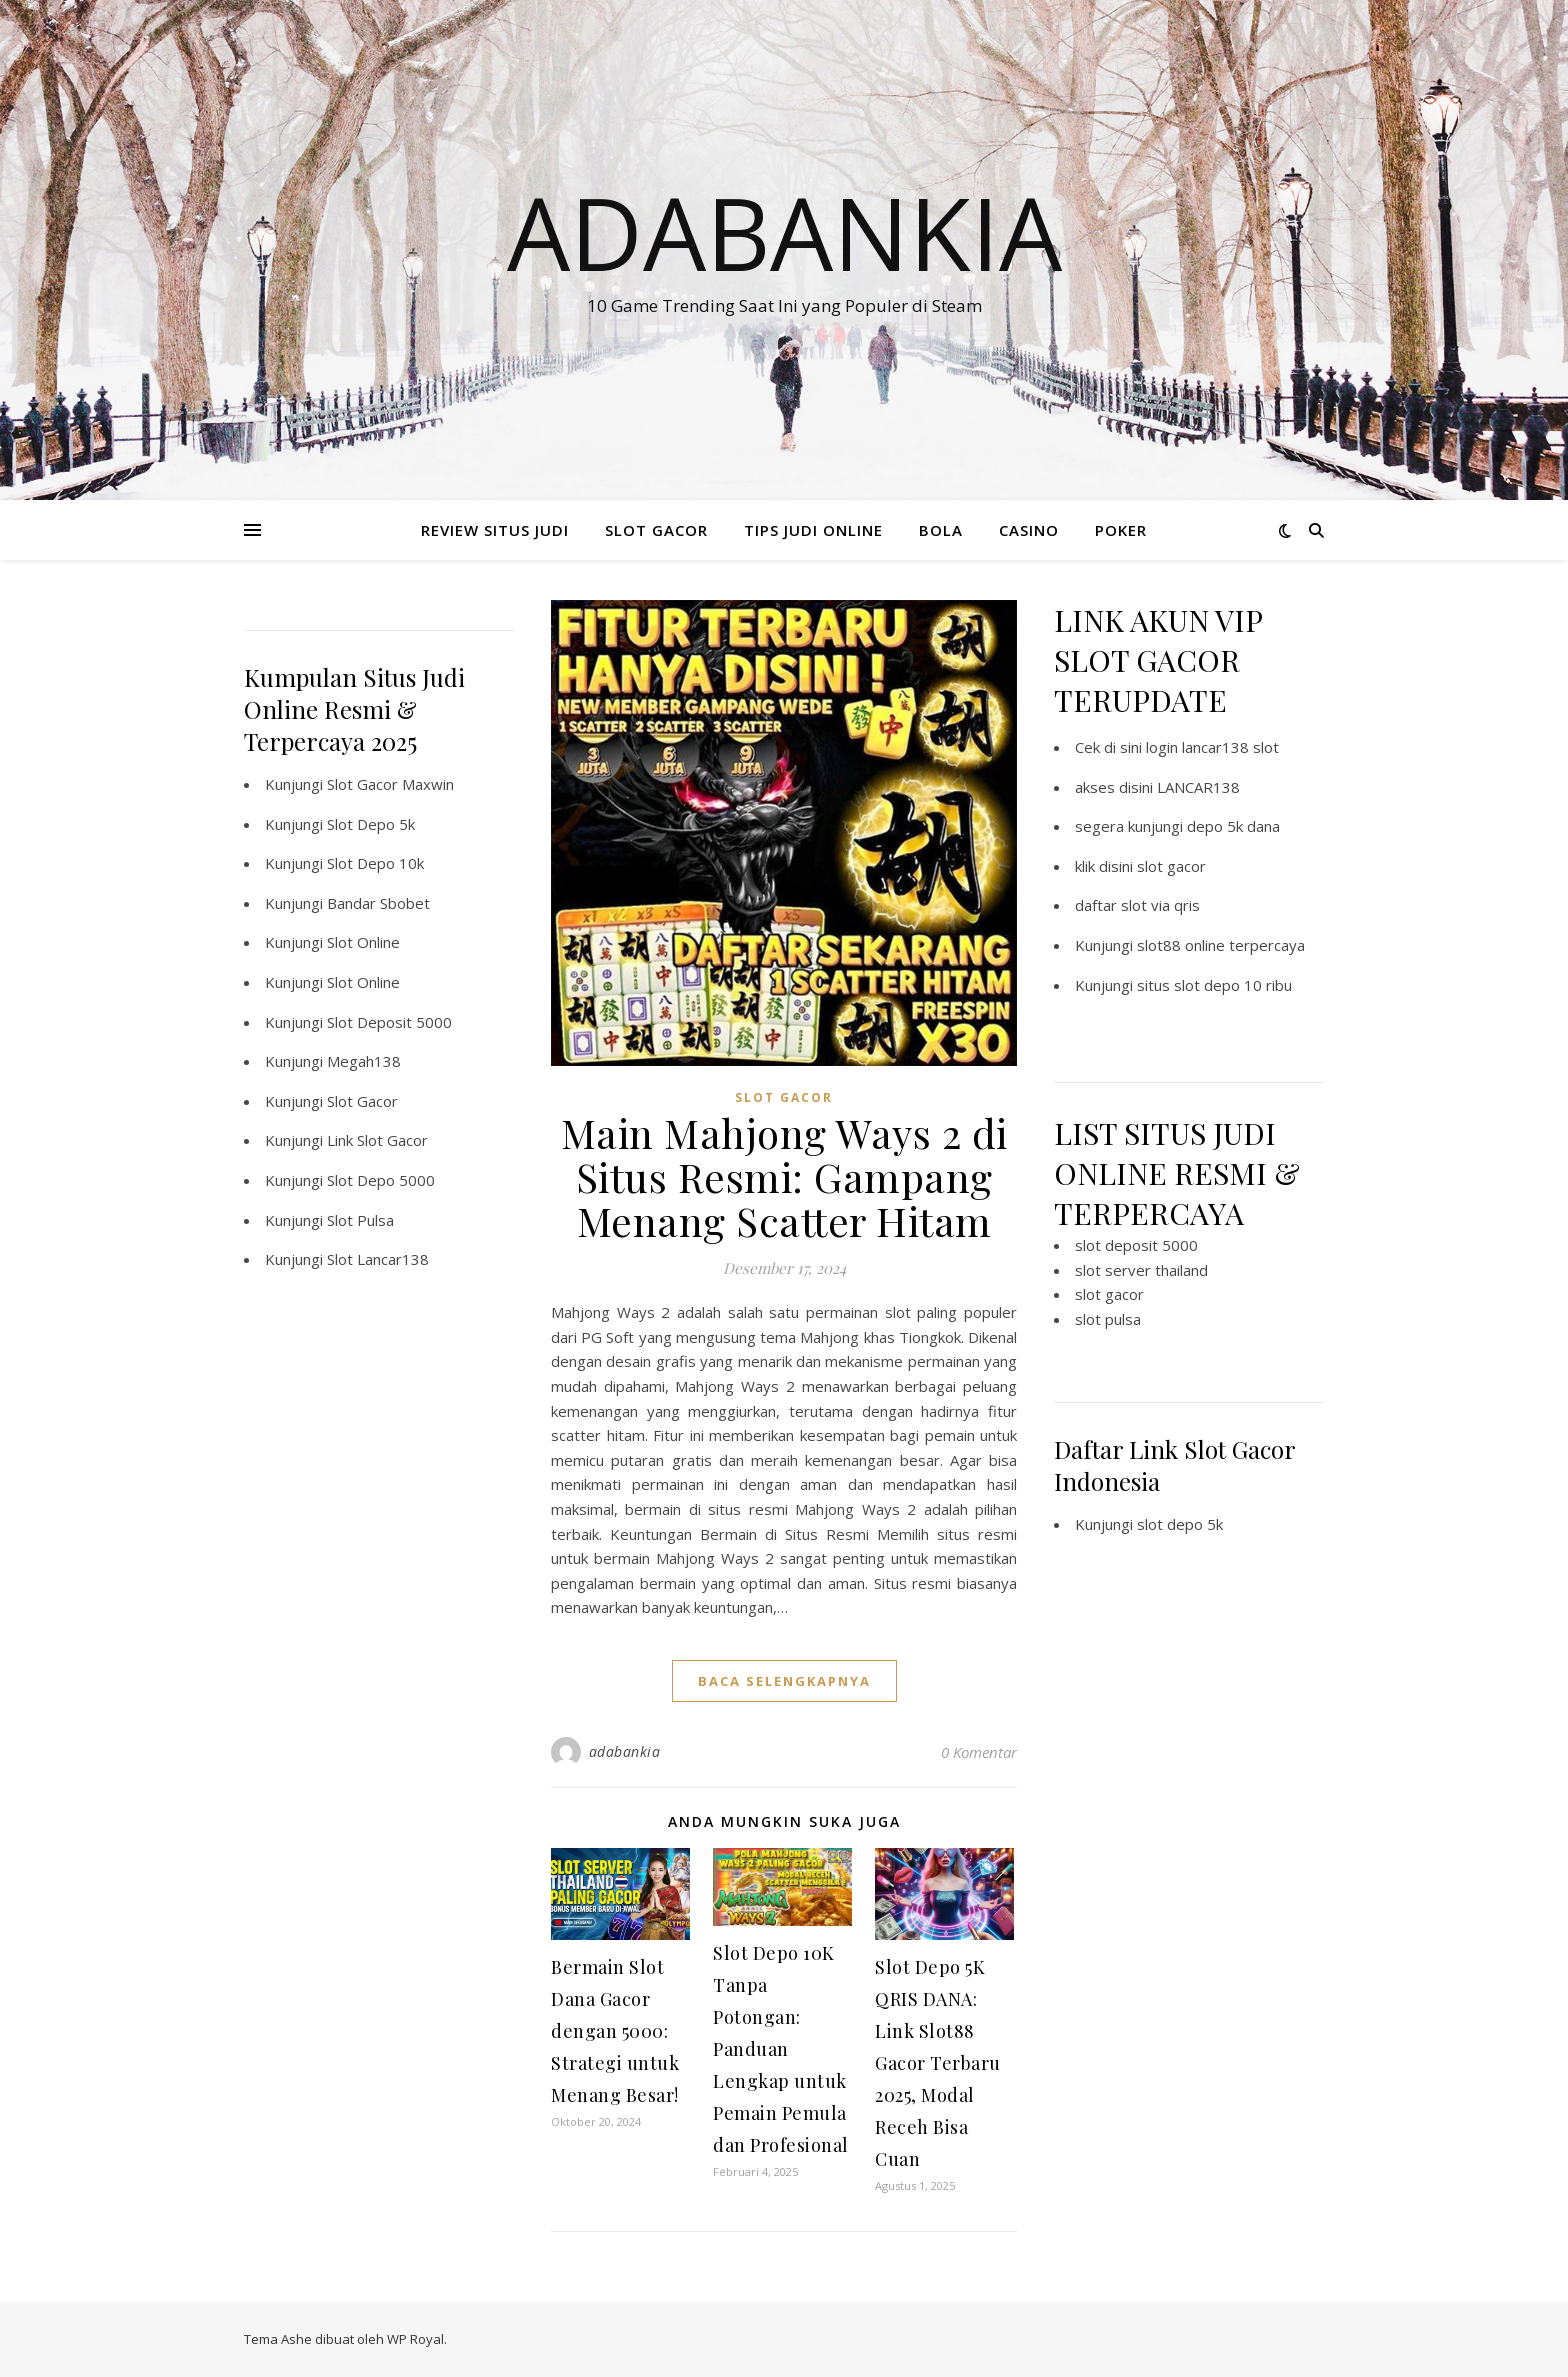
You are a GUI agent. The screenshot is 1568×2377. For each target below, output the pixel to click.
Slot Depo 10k (375, 863)
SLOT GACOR (656, 530)
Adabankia (784, 232)
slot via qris (1160, 905)
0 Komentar (979, 1752)
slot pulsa (1108, 1319)
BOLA (941, 530)
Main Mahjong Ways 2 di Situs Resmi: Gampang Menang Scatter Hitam (784, 1176)
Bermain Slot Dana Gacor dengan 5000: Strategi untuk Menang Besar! (615, 2031)
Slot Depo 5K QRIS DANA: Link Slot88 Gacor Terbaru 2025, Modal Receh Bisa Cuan (938, 2063)
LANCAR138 (1198, 787)
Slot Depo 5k (371, 824)
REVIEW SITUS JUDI (495, 530)
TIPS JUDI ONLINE (813, 530)
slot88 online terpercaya (1221, 945)
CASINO (1029, 530)
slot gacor (1171, 866)
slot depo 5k (1180, 1524)
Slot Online (363, 942)
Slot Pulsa (360, 1220)
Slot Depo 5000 (381, 1180)
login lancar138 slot (1212, 747)
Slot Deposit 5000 (389, 1022)
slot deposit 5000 (1136, 1245)
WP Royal (415, 2339)
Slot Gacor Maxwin (390, 784)
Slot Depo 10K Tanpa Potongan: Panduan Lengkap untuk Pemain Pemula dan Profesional (781, 2049)
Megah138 (364, 1061)
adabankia (625, 1751)
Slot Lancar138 (378, 1259)
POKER (1121, 530)
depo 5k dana (1233, 826)
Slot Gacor (362, 1101)
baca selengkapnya (784, 1681)
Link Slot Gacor (377, 1140)
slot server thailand (1141, 1270)
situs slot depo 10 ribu (1214, 985)
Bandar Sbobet (378, 903)
